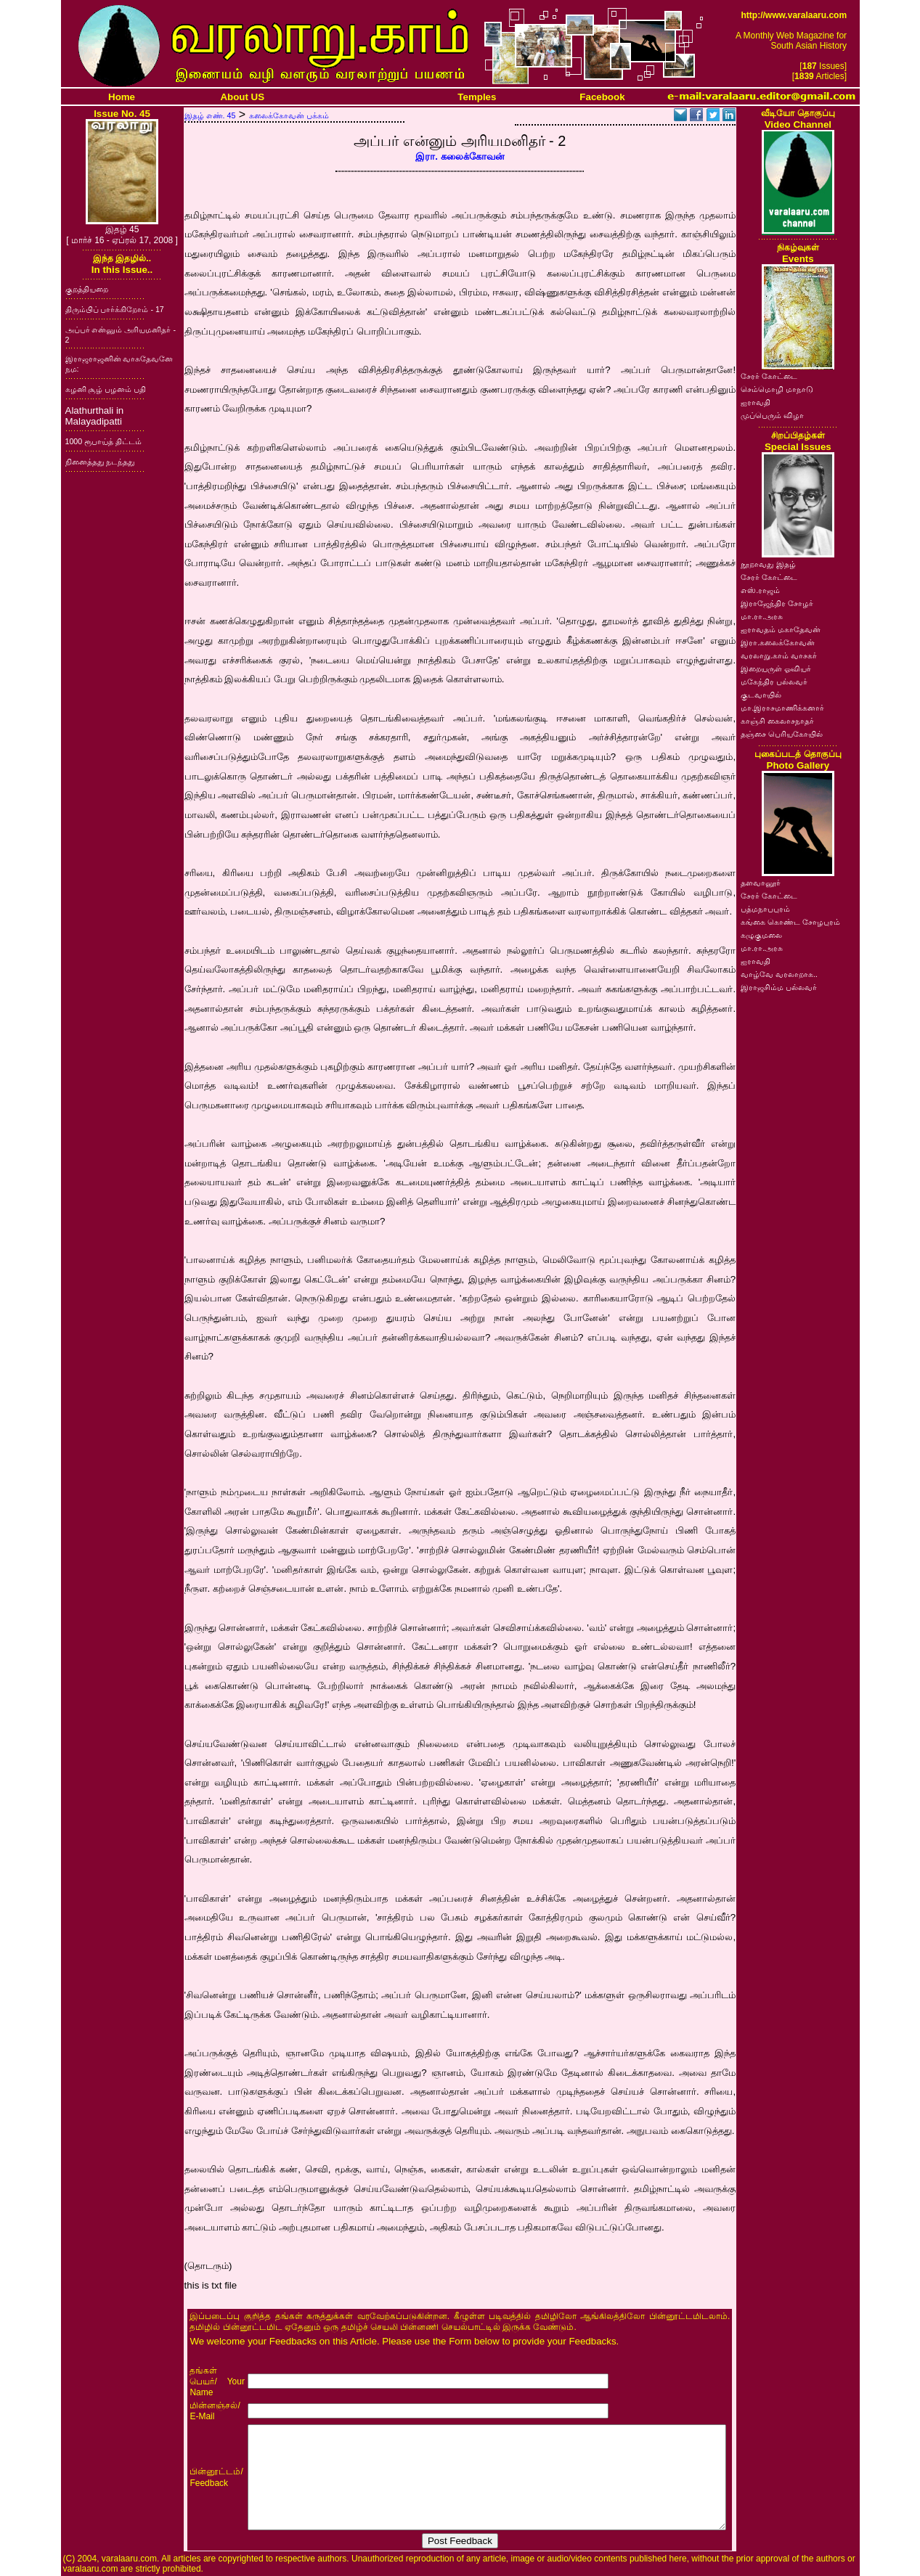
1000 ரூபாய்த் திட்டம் (103, 441)
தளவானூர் (761, 882)
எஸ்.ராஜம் (760, 590)
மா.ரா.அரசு (762, 616)
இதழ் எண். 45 (210, 115)
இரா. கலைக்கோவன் (459, 156)
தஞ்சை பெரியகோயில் (782, 733)
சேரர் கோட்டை (769, 376)
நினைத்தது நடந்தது (100, 461)
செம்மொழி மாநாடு (777, 389)
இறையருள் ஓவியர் (776, 668)
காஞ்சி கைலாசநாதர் (777, 720)
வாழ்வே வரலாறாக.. (779, 974)
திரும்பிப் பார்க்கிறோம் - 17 (114, 309)
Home (121, 96)
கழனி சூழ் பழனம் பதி (106, 389)
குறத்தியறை (86, 289)
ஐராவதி (755, 402)
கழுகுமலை (761, 935)
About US (242, 96)
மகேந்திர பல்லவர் (774, 681)
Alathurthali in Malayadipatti (94, 416)
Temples (476, 96)
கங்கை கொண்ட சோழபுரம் (790, 921)
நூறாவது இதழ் (768, 564)
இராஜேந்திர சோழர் (777, 603)
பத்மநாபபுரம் (765, 908)
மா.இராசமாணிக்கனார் (782, 707)
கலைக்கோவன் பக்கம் (289, 115)
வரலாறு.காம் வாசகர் (779, 655)
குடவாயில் (761, 694)
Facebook (601, 96)
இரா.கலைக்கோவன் (778, 642)
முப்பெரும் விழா (772, 415)
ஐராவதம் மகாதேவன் (781, 629)
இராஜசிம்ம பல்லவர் (779, 987)
